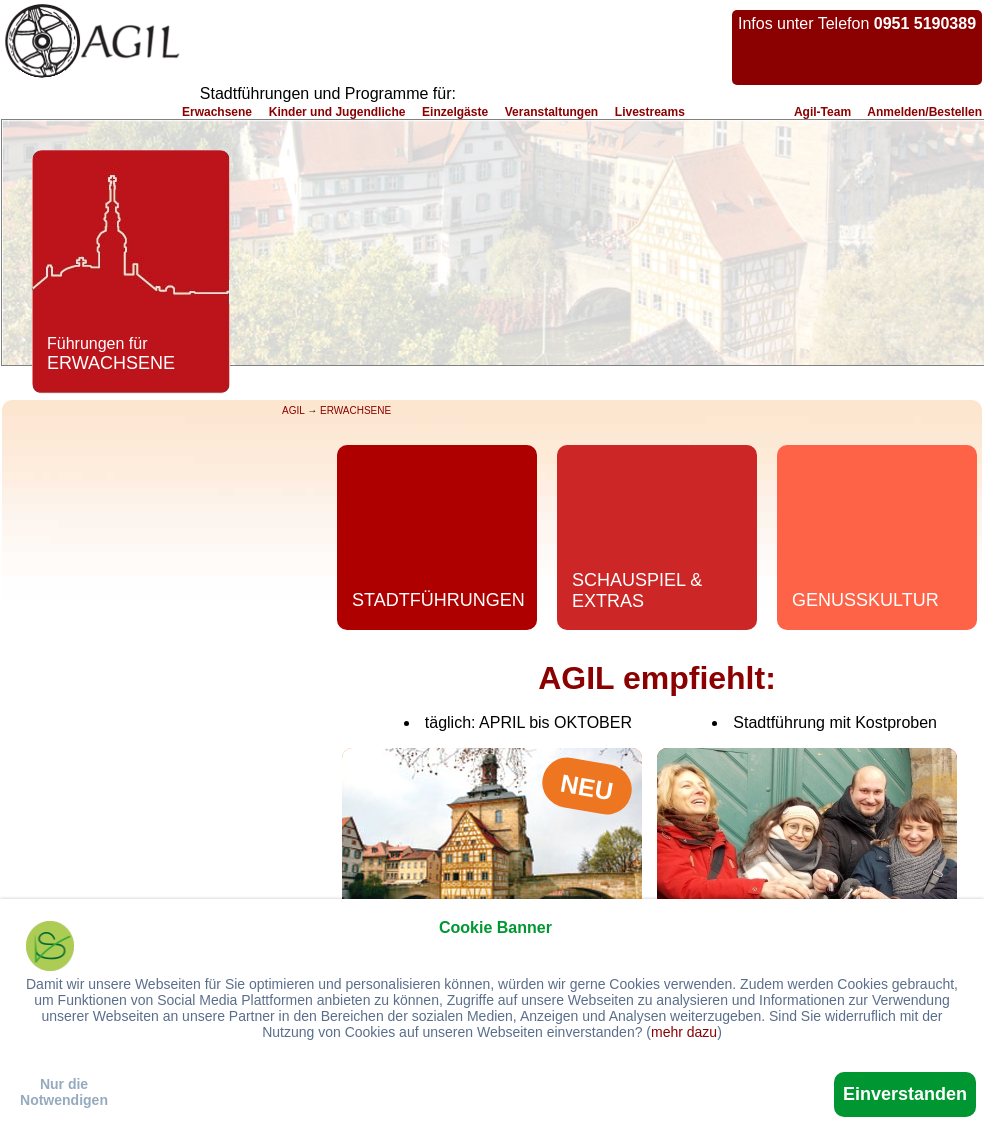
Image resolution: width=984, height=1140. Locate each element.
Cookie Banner (495, 927)
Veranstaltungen (551, 112)
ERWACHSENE (355, 410)
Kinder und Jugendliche (337, 112)
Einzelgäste (455, 112)
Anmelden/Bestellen (924, 112)
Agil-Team (822, 112)
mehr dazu (684, 1032)
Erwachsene (217, 112)
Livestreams (650, 112)
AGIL (293, 410)
